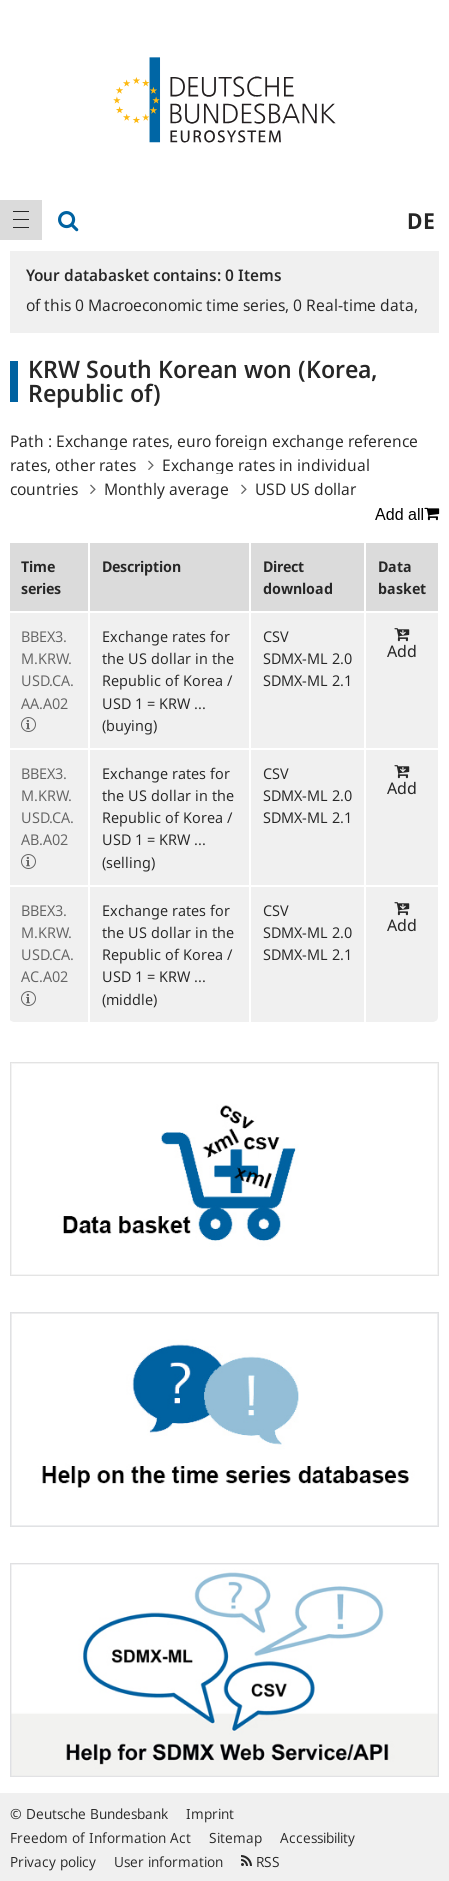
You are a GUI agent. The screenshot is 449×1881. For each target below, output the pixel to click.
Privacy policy (53, 1861)
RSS (260, 1861)
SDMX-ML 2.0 (307, 658)
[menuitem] (21, 220)
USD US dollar (305, 489)
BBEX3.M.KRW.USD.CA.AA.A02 (47, 669)
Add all (407, 514)
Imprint (210, 1813)
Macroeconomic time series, (184, 305)
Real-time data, (355, 305)
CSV (276, 636)
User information (168, 1861)
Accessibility (317, 1837)
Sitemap (235, 1837)
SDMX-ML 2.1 (307, 680)
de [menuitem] (421, 220)
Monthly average (166, 489)
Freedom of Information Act (100, 1837)
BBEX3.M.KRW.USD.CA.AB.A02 (47, 806)
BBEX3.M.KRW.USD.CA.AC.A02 (47, 943)
